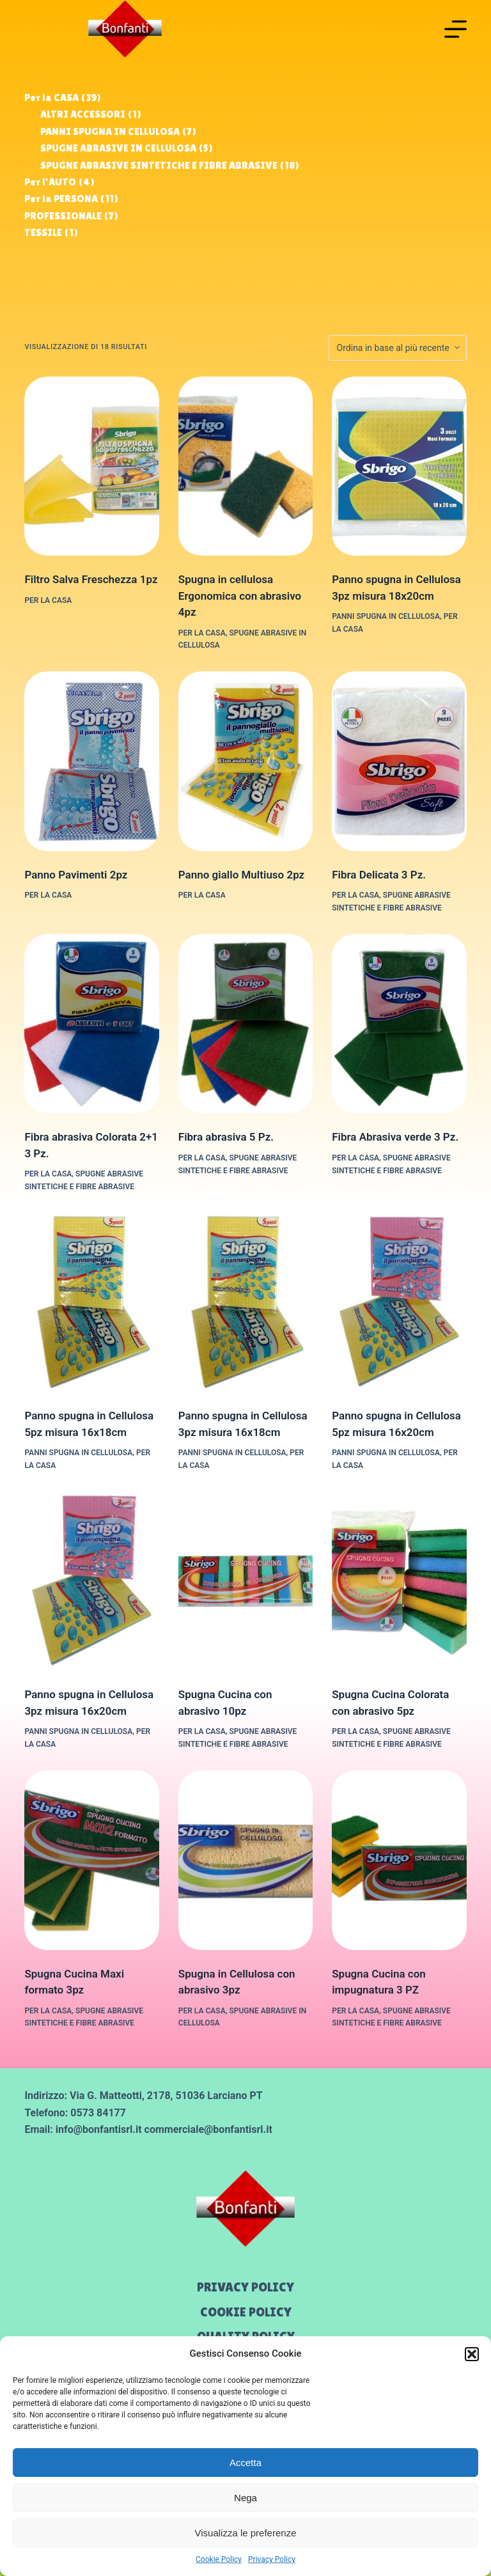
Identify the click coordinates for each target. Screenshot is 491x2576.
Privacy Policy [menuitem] (245, 2287)
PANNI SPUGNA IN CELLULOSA (386, 616)
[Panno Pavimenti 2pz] (91, 761)
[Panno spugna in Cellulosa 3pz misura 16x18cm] (245, 1303)
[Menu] (455, 29)
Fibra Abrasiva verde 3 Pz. (395, 1136)
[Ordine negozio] (398, 348)
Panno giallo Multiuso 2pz (241, 874)
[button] (471, 2354)
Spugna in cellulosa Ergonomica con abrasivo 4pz (239, 595)
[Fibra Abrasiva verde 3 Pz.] (399, 1024)
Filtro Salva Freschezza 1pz (90, 579)
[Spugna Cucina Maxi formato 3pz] (91, 1860)
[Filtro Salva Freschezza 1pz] (91, 466)
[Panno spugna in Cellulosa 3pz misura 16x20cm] (91, 1581)
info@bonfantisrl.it (99, 2129)
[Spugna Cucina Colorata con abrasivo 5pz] (399, 1581)
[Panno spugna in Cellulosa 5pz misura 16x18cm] (91, 1303)
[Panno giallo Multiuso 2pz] (245, 761)
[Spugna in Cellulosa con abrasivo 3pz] (245, 1860)
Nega (245, 2497)
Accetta (245, 2462)
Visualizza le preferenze (246, 2532)
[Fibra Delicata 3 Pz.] (399, 761)
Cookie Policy (219, 2559)
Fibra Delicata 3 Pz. (379, 874)
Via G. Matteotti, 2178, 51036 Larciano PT (166, 2095)
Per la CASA (48, 600)
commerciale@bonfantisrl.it (208, 2129)
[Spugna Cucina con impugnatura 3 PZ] (399, 1860)
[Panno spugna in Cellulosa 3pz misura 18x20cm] (399, 466)
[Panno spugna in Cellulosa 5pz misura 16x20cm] (399, 1303)
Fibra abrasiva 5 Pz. (226, 1136)
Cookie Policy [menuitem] (246, 2312)
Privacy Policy (271, 2559)
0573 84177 (98, 2113)
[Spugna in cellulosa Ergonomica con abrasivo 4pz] (245, 466)
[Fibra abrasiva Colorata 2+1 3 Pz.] (91, 1024)
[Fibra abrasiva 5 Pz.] (245, 1024)
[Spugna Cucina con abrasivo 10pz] (245, 1581)
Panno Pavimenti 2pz (75, 874)
